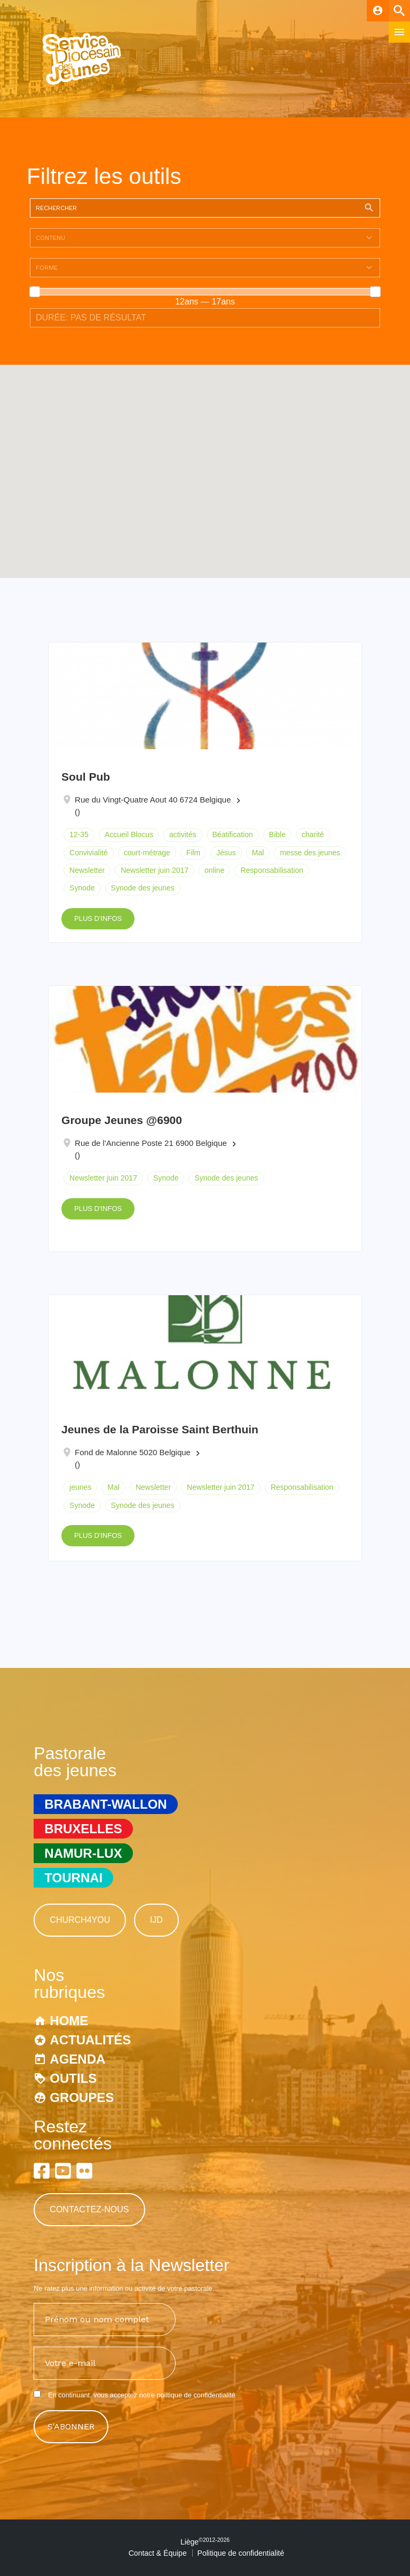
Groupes (82, 2097)
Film (193, 852)
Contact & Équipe (158, 2553)
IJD (156, 1919)
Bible (277, 834)
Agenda (77, 2059)
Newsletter (87, 870)
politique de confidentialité (195, 2395)
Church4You (80, 1919)
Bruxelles (83, 1828)
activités (182, 834)
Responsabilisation (271, 870)
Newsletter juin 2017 (154, 870)
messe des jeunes (310, 852)
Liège (205, 2542)
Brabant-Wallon (105, 1804)
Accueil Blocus (129, 834)
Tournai (73, 1878)
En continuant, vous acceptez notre (134, 2395)
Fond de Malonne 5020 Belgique (133, 1452)
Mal (258, 852)
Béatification (232, 834)
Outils (73, 2078)
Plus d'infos (98, 918)
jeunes (80, 1487)
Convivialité (88, 852)
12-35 (79, 834)
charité (313, 834)
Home (69, 2020)
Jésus (226, 852)
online (214, 870)
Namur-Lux (83, 1853)
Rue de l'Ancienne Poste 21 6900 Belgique (151, 1142)
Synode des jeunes (143, 888)
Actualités (90, 2040)
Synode (81, 888)
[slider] (34, 291)
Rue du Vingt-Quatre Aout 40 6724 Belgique (153, 799)
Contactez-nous (89, 2209)
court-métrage (147, 852)
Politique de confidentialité (241, 2553)
